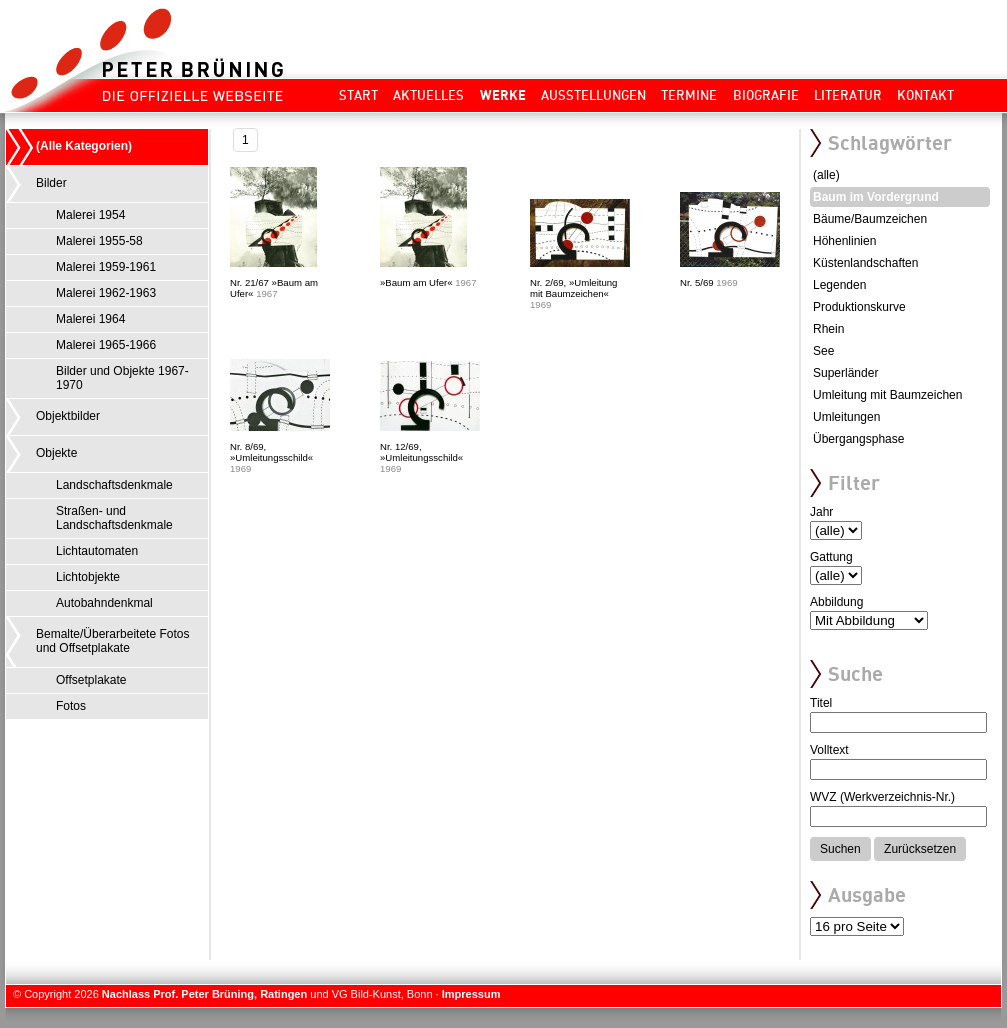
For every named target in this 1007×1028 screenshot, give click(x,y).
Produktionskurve (859, 307)
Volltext (829, 750)
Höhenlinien (844, 241)
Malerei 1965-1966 (106, 345)
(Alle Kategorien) (84, 146)
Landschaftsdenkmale (114, 485)
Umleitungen (846, 417)
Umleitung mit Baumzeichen (887, 395)
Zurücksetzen (920, 849)
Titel (821, 703)
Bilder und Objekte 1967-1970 (122, 378)
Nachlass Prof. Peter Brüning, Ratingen (204, 994)
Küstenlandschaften (865, 263)
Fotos (71, 706)
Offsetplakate (91, 680)
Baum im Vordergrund (876, 197)
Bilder (51, 183)
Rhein (828, 329)
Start (358, 95)
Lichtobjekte (88, 577)
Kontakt (925, 95)
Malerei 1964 (90, 319)
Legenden (839, 285)
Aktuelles (428, 95)
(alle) (826, 175)
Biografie (766, 95)
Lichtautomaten (97, 551)
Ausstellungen (593, 95)
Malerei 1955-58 (99, 241)
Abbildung (836, 602)
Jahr (821, 512)
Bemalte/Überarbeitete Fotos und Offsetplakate (112, 641)
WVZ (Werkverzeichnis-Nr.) (882, 797)
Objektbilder (68, 416)
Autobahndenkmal (104, 603)
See (823, 351)
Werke (503, 95)
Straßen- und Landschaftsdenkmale (114, 518)
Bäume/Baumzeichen (870, 219)
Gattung (831, 557)
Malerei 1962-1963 (106, 293)
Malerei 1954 (90, 215)
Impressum (471, 994)
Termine (689, 95)
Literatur (848, 95)
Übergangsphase (858, 439)
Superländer (845, 373)
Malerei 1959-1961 (106, 267)
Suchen (840, 849)
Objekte (56, 453)
